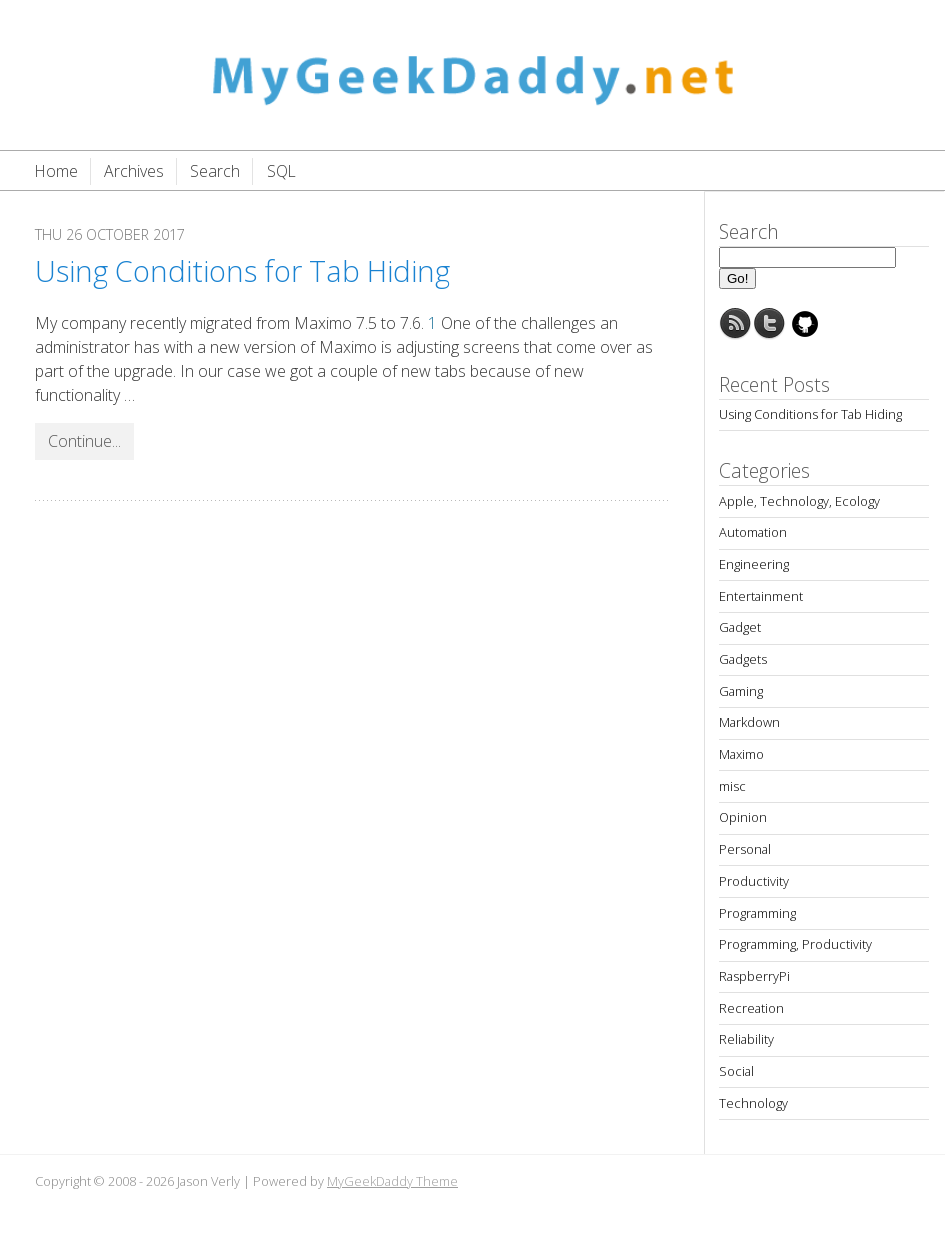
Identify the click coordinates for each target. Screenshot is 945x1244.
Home (56, 171)
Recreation (751, 1008)
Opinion (743, 817)
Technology (753, 1103)
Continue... (84, 441)
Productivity (754, 881)
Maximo (741, 754)
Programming (757, 913)
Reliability (746, 1039)
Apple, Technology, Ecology (799, 501)
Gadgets (743, 659)
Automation (753, 532)
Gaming (741, 691)
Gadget (740, 627)
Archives (134, 171)
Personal (745, 849)
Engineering (754, 564)
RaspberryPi (754, 976)
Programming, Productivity (795, 944)
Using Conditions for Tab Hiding (242, 270)
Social (736, 1071)
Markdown (749, 722)
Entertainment (761, 596)
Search (215, 171)
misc (732, 786)
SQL (281, 171)
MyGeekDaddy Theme (392, 1181)
